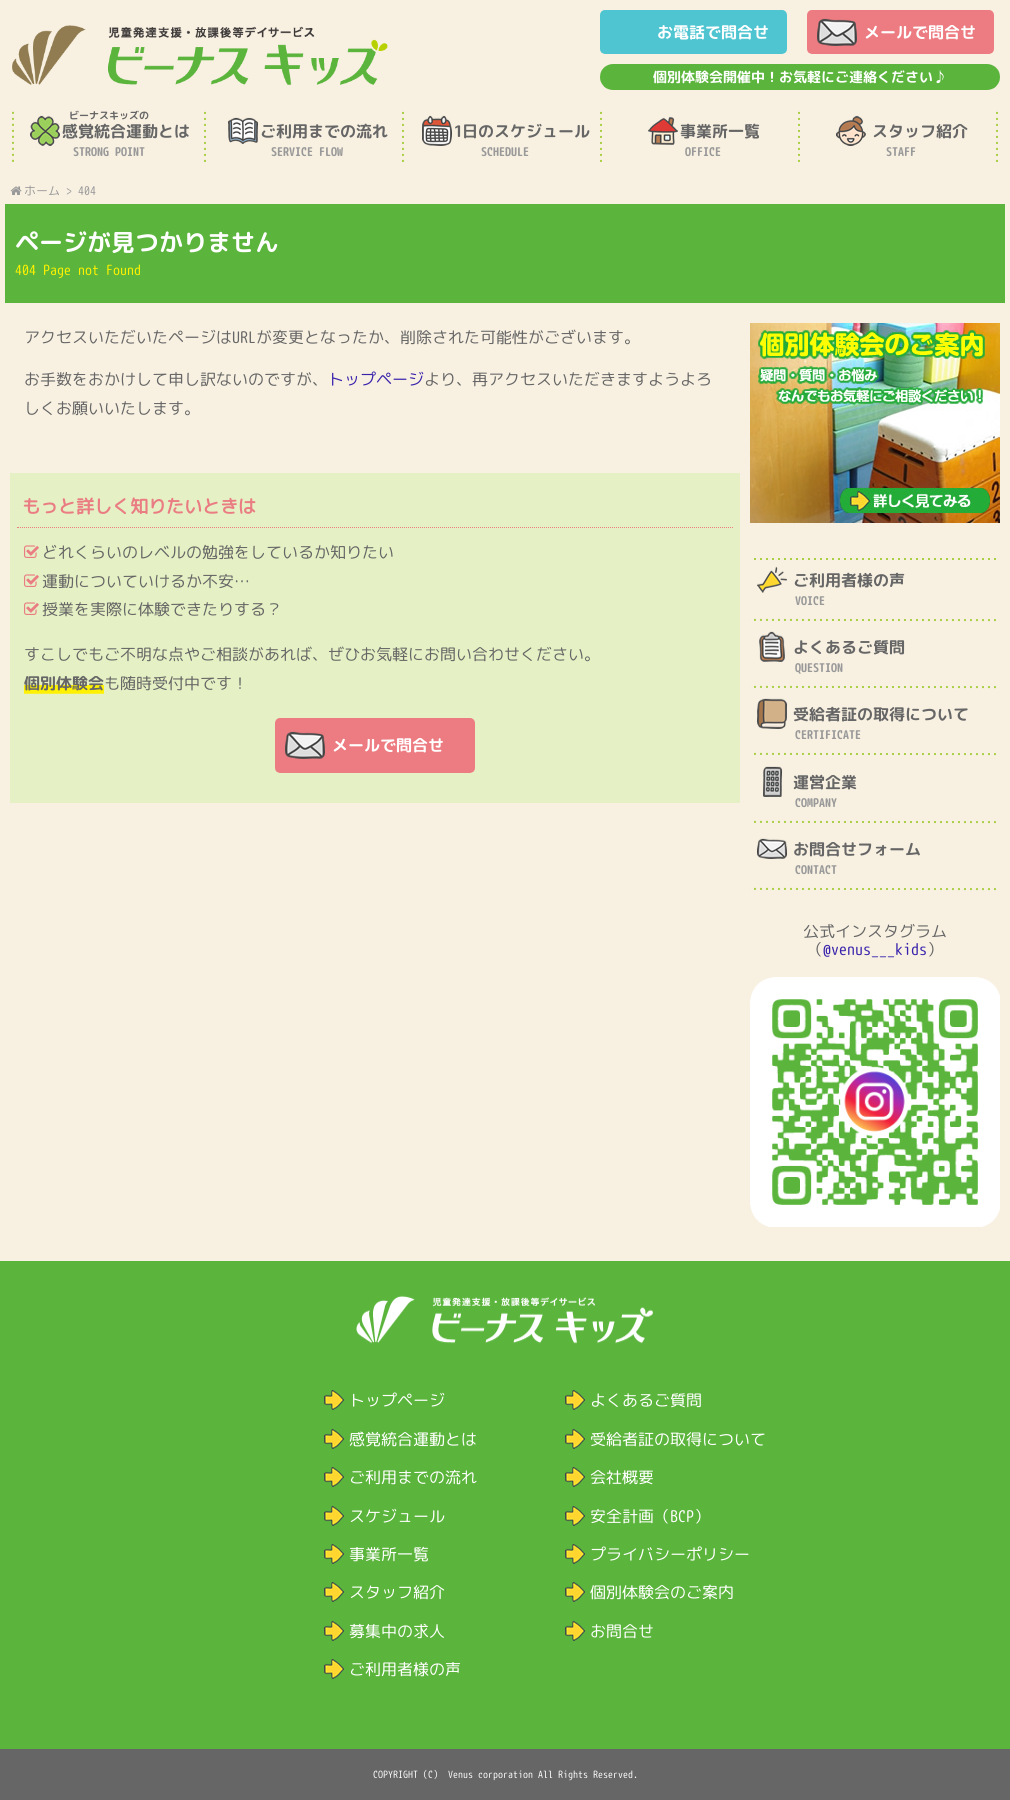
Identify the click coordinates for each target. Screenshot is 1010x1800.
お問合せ (622, 1631)
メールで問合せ (920, 32)
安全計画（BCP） (650, 1516)
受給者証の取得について (678, 1439)
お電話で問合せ (713, 32)
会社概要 (622, 1477)
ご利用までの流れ (413, 1477)
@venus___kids (875, 949)
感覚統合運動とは (413, 1439)
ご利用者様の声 (405, 1669)
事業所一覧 (389, 1554)
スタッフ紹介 (397, 1592)
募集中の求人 (397, 1631)
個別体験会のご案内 (662, 1592)
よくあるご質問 (646, 1400)
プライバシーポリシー (670, 1554)
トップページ (376, 379)
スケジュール (397, 1516)
